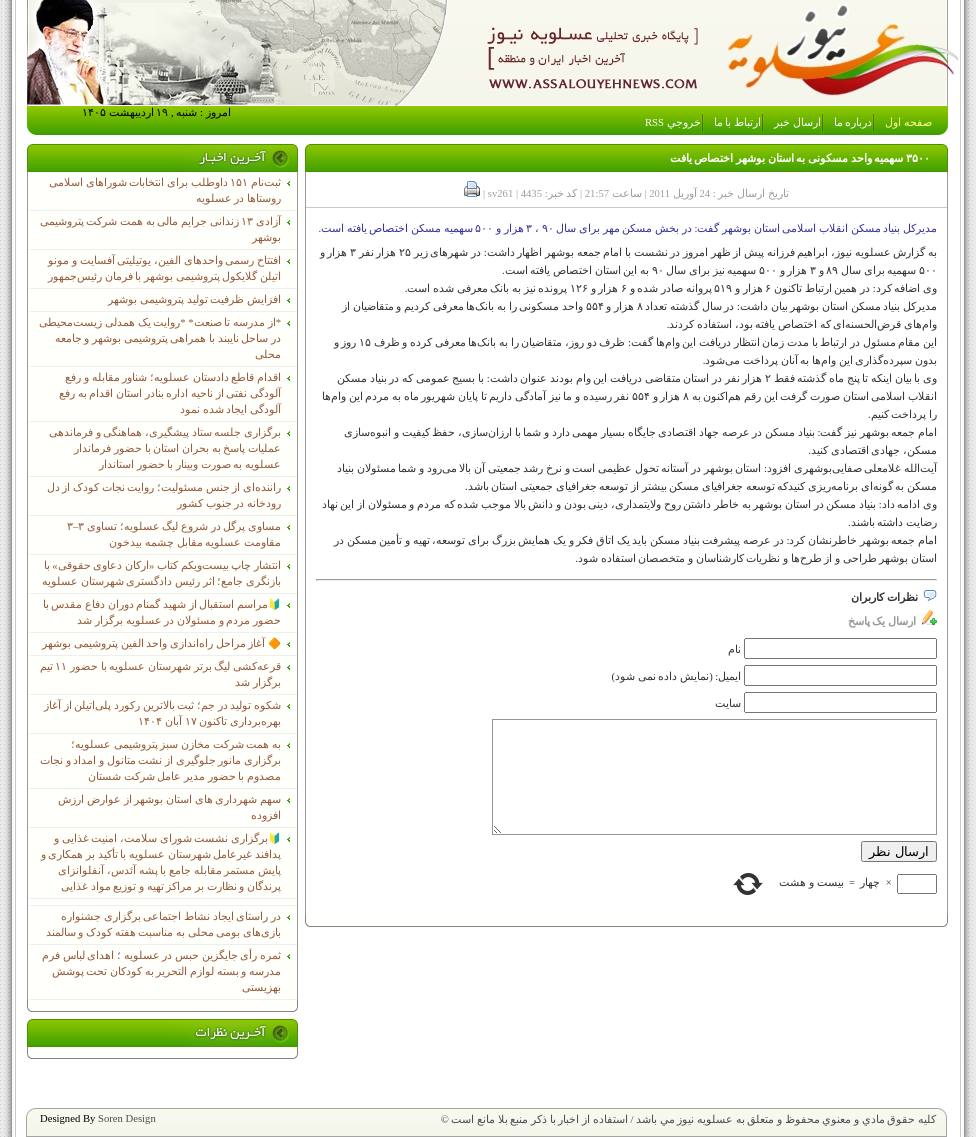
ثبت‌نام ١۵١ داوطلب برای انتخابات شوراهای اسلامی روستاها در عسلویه (165, 190)
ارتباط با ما (737, 122)
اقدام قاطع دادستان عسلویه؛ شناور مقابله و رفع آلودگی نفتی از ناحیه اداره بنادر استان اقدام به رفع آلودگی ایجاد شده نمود (170, 393)
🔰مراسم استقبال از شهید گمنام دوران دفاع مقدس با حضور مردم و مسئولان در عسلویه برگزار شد (162, 612)
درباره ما (853, 122)
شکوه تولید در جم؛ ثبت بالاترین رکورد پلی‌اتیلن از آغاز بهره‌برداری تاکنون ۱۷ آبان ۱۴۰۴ (162, 713)
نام (734, 649)
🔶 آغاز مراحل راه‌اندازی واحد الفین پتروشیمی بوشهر (161, 643)
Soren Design (127, 1118)
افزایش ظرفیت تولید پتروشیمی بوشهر (194, 299)
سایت (728, 703)
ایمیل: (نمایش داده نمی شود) (677, 676)
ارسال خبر (797, 122)
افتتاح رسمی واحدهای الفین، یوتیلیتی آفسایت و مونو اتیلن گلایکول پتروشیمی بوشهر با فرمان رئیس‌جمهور (164, 268)
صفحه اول (908, 122)
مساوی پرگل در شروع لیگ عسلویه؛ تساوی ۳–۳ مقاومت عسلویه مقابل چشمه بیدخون (174, 534)
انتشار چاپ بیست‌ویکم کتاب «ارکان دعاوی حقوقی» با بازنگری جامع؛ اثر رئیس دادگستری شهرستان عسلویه (161, 573)
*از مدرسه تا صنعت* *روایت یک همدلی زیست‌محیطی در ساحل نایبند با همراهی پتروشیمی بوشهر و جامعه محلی (160, 338)
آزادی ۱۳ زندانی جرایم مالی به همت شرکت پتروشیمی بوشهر (160, 229)
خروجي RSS (673, 122)
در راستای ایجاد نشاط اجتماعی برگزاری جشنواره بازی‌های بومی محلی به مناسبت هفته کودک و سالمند (163, 924)
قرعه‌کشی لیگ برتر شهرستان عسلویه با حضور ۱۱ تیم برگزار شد (160, 674)
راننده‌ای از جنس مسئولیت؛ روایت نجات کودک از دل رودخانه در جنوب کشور (164, 495)
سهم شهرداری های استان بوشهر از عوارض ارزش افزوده (169, 807)
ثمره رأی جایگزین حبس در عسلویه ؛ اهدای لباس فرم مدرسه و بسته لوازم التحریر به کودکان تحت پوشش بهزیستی (161, 971)
